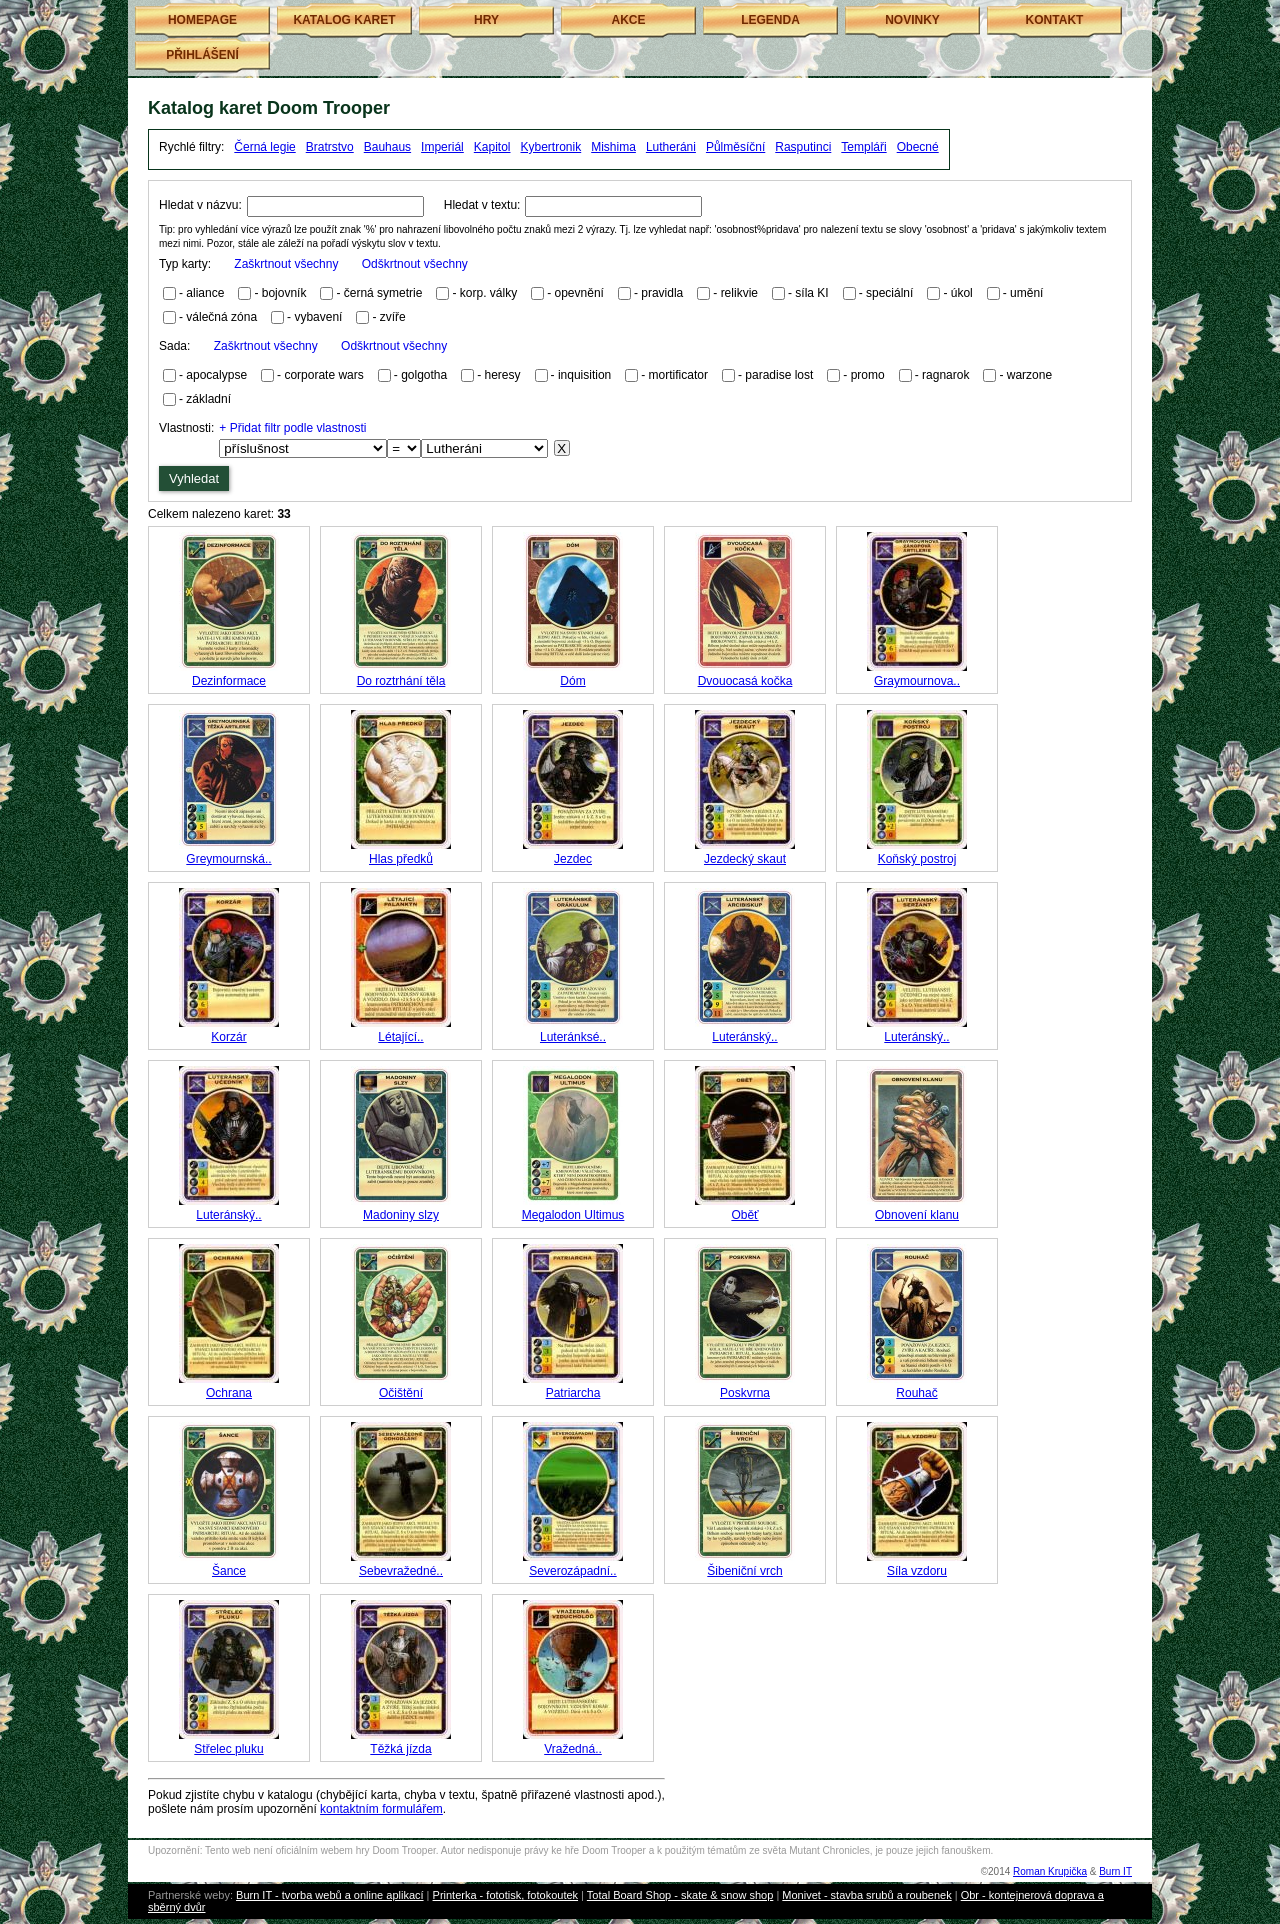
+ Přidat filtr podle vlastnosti (292, 428)
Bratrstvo (330, 147)
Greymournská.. (228, 859)
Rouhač (916, 1393)
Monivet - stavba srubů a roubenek (866, 1895)
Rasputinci (803, 147)
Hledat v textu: (482, 205)
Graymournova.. (917, 681)
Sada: (303, 346)
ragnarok (945, 375)
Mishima (613, 147)
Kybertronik (551, 147)
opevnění (579, 293)
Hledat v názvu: (200, 205)
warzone (1029, 375)
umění (1026, 293)
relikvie (739, 293)
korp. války (488, 293)
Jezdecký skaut (745, 859)
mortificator (678, 375)
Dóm (572, 681)
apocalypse (216, 375)
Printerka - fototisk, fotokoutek (506, 1895)
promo (868, 375)
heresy (503, 375)
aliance (205, 293)
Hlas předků (401, 859)
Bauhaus (387, 147)
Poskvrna (745, 1393)
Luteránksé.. (573, 1037)
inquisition (584, 375)
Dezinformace (229, 681)
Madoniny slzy (401, 1215)
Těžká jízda (400, 1749)
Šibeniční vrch (744, 1571)
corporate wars (323, 375)
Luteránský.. (744, 1037)
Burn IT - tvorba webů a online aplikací (330, 1895)
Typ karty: (313, 264)
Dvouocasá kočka (745, 681)
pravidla (662, 293)
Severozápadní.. (572, 1571)
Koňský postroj (917, 859)
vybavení (318, 317)
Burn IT (1115, 1871)
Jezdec (573, 859)
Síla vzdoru (917, 1571)
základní (208, 399)
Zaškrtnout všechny (286, 264)
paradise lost (779, 375)
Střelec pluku (228, 1749)
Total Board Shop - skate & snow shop (680, 1895)
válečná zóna (221, 317)
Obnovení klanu (917, 1215)
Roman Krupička (1050, 1871)
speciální (889, 293)
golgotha (424, 375)
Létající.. (400, 1037)
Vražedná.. (573, 1749)
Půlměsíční (735, 147)
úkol (962, 293)
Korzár (228, 1037)
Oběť (744, 1215)
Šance (229, 1571)
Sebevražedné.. (401, 1571)
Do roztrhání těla (401, 681)
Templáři (863, 147)
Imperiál (442, 147)
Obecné (918, 147)
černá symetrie (383, 293)
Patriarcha (573, 1393)
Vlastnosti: (186, 428)
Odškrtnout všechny (415, 264)
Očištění (401, 1393)
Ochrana (229, 1393)
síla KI (811, 293)
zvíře (393, 317)
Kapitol (492, 147)
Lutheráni (671, 147)
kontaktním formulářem (381, 1809)
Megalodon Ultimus (573, 1215)
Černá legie (264, 147)
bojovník (284, 293)
